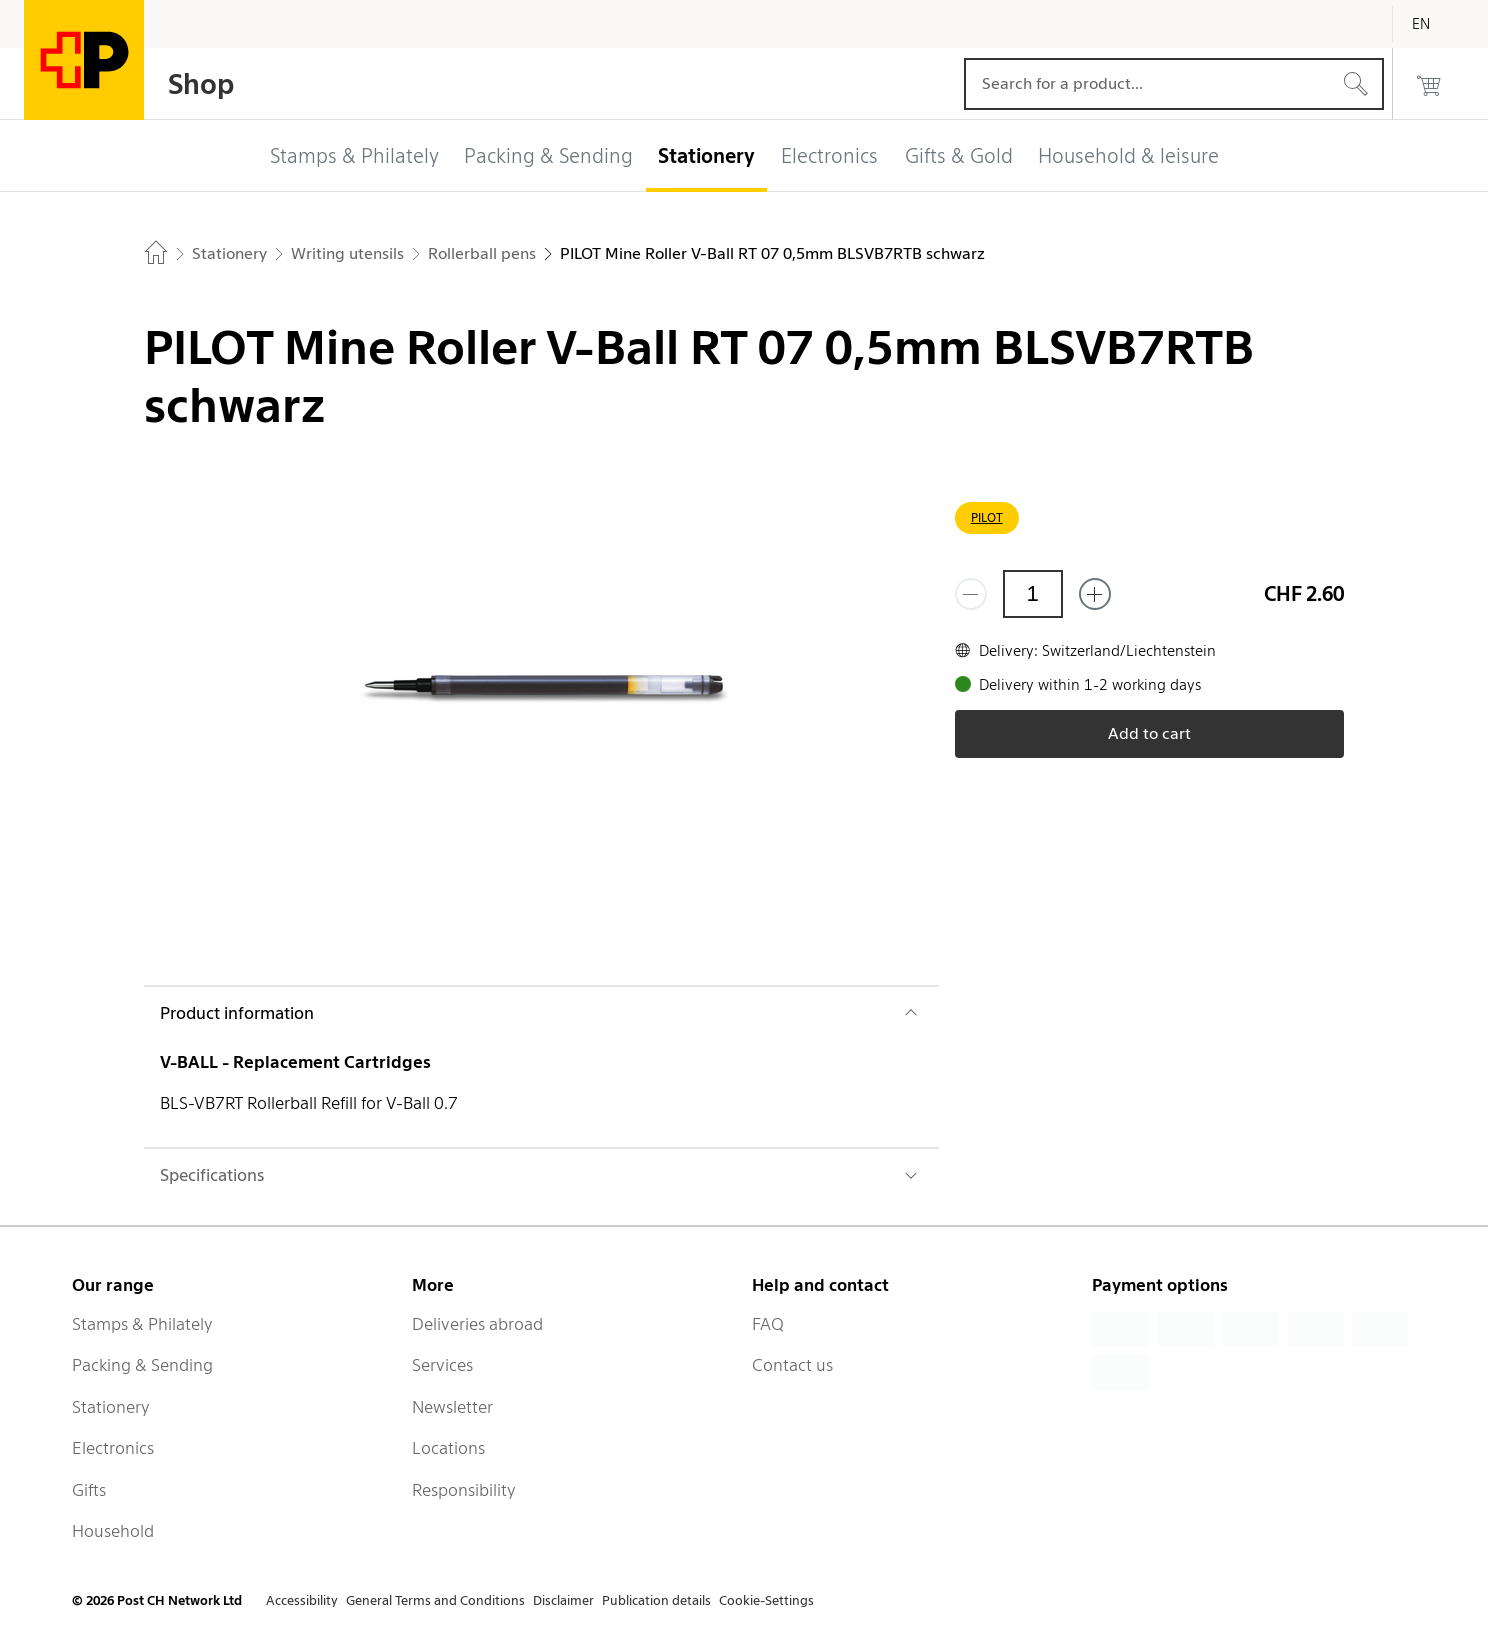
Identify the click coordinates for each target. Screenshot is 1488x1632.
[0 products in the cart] (1429, 84)
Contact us (792, 1365)
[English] (1436, 24)
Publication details (656, 1600)
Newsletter (452, 1407)
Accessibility (302, 1600)
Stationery (111, 1407)
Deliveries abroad (477, 1324)
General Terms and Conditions (435, 1600)
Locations (448, 1448)
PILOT (987, 517)
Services (442, 1365)
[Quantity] (1033, 594)
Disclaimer (563, 1600)
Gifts (89, 1490)
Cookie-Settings (766, 1600)
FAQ (768, 1324)
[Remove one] (971, 594)
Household (113, 1531)
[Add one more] (1095, 594)
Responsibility (464, 1490)
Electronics (113, 1448)
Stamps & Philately (142, 1324)
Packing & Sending (142, 1365)
